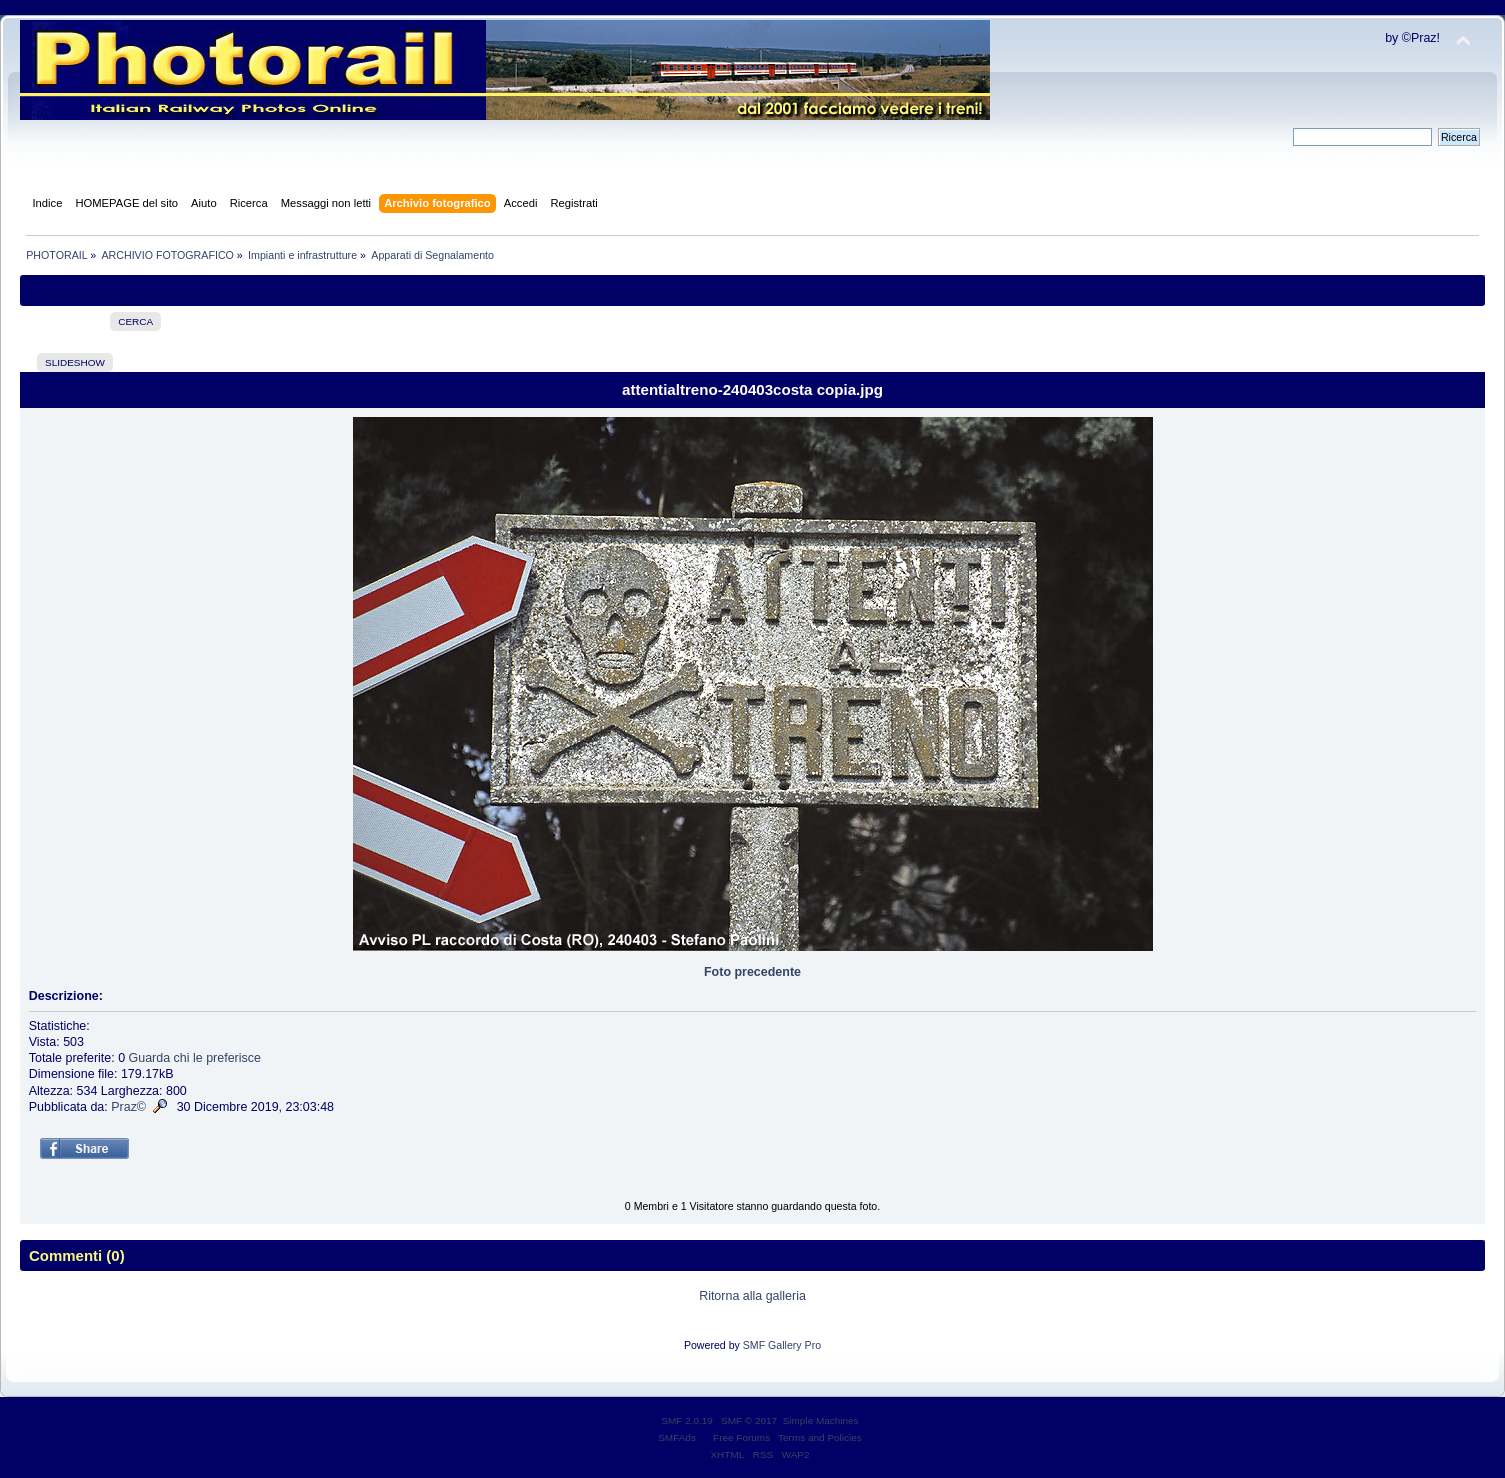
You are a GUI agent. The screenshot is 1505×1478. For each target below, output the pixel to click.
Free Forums (741, 1437)
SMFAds (677, 1437)
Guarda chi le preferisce (195, 1058)
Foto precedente (752, 972)
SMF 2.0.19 (687, 1420)
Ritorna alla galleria (752, 1296)
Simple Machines (821, 1420)
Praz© (128, 1107)
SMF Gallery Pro (782, 1345)
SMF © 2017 (749, 1420)
